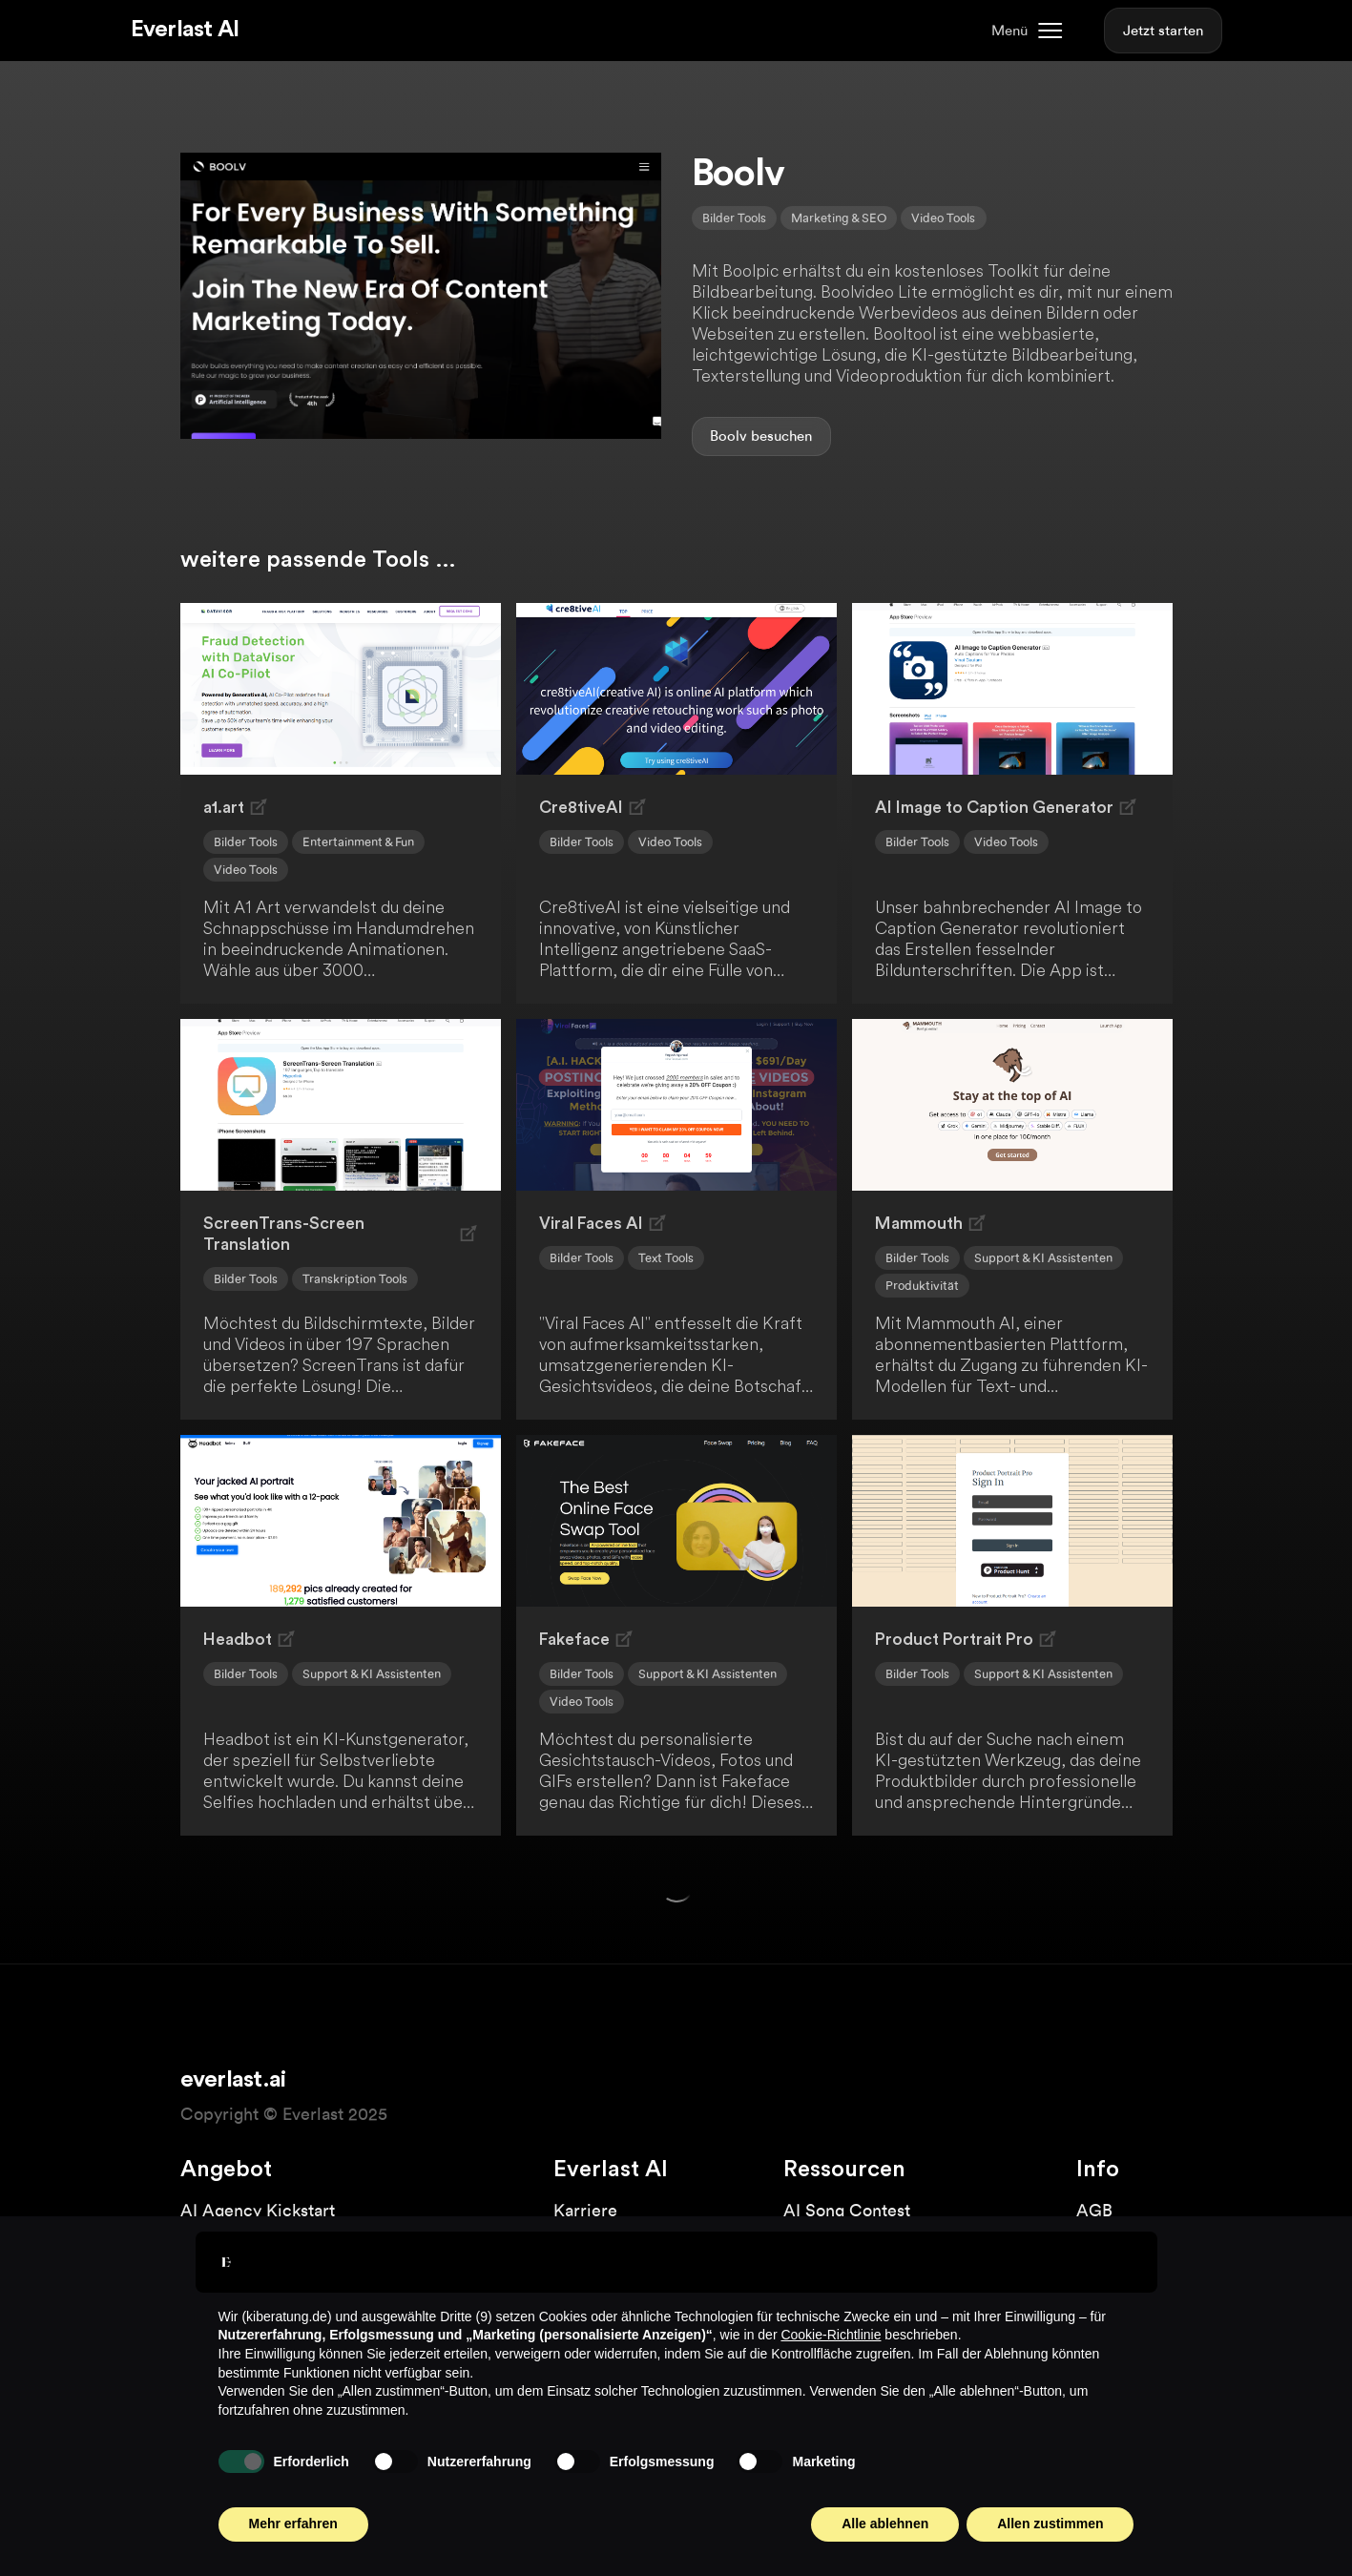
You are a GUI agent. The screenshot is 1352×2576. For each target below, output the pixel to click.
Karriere (585, 2210)
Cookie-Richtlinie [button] (830, 2334)
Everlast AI (185, 29)
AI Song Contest (846, 2210)
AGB (1094, 2210)
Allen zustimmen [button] (1050, 2523)
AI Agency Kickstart (257, 2210)
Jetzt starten (1163, 30)
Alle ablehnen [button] (885, 2523)
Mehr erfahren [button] (293, 2523)
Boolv (728, 436)
